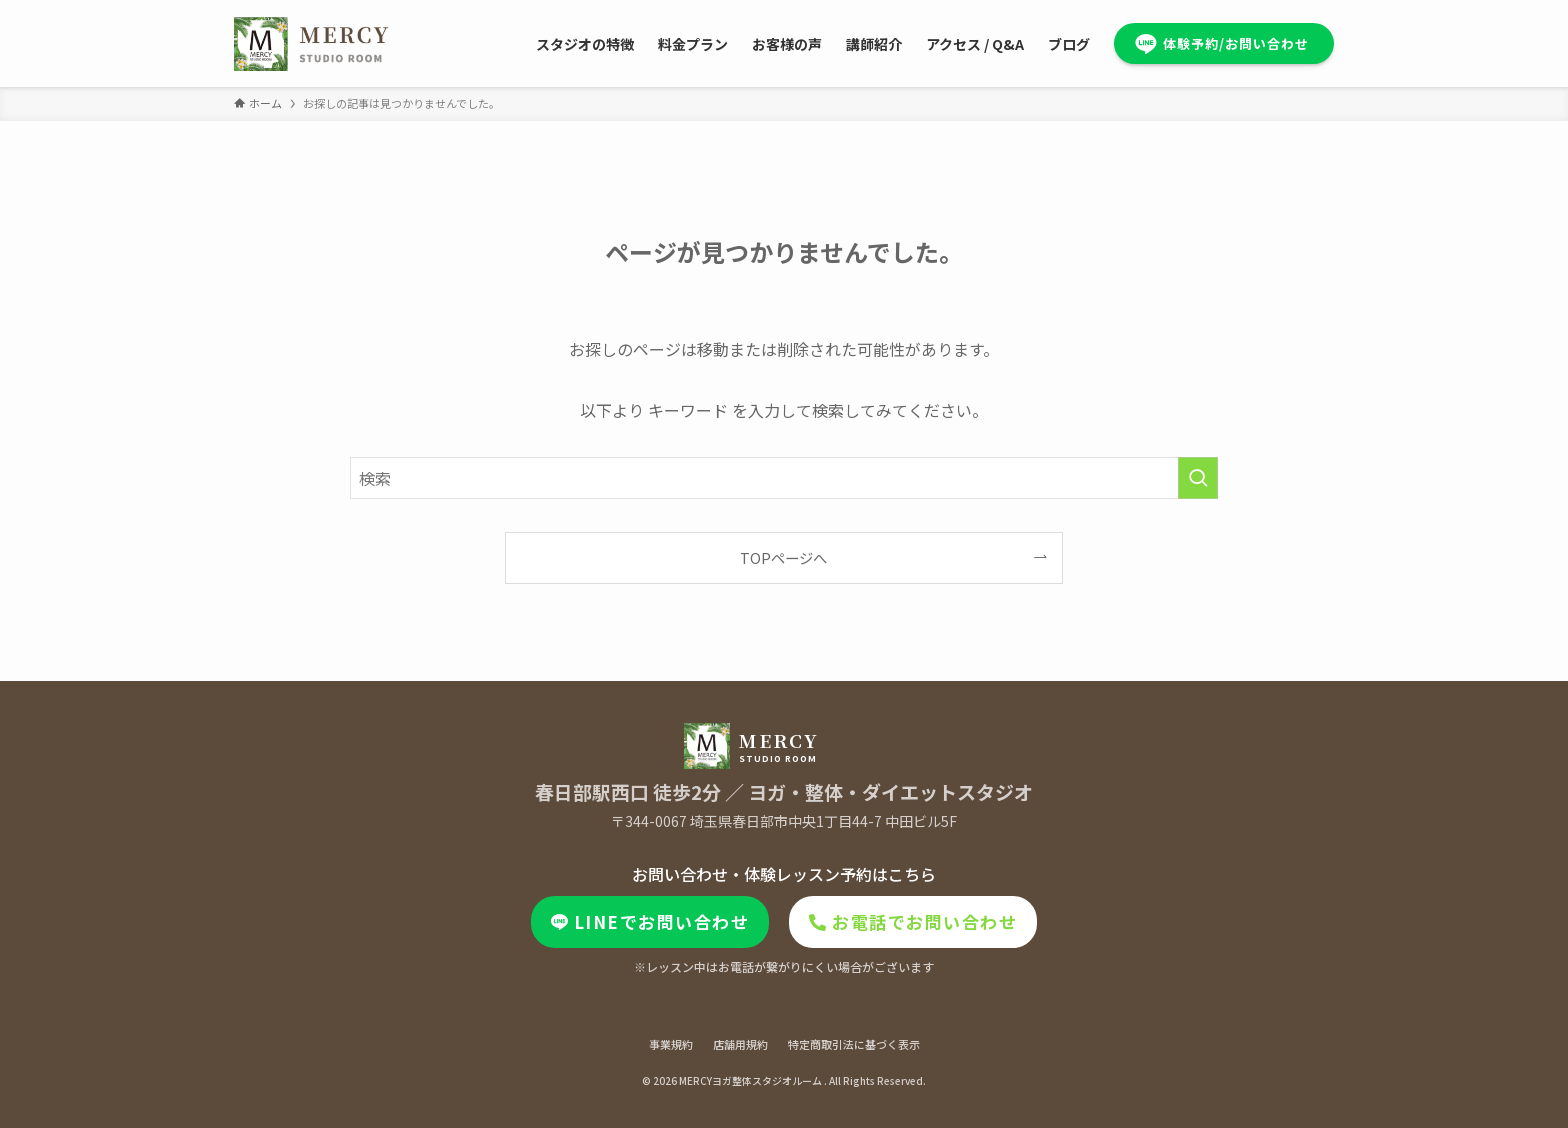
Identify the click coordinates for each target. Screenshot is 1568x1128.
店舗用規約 (740, 1044)
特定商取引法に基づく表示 (854, 1044)
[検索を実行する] (1198, 478)
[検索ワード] (784, 478)
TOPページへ (783, 557)
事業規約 (671, 1044)
